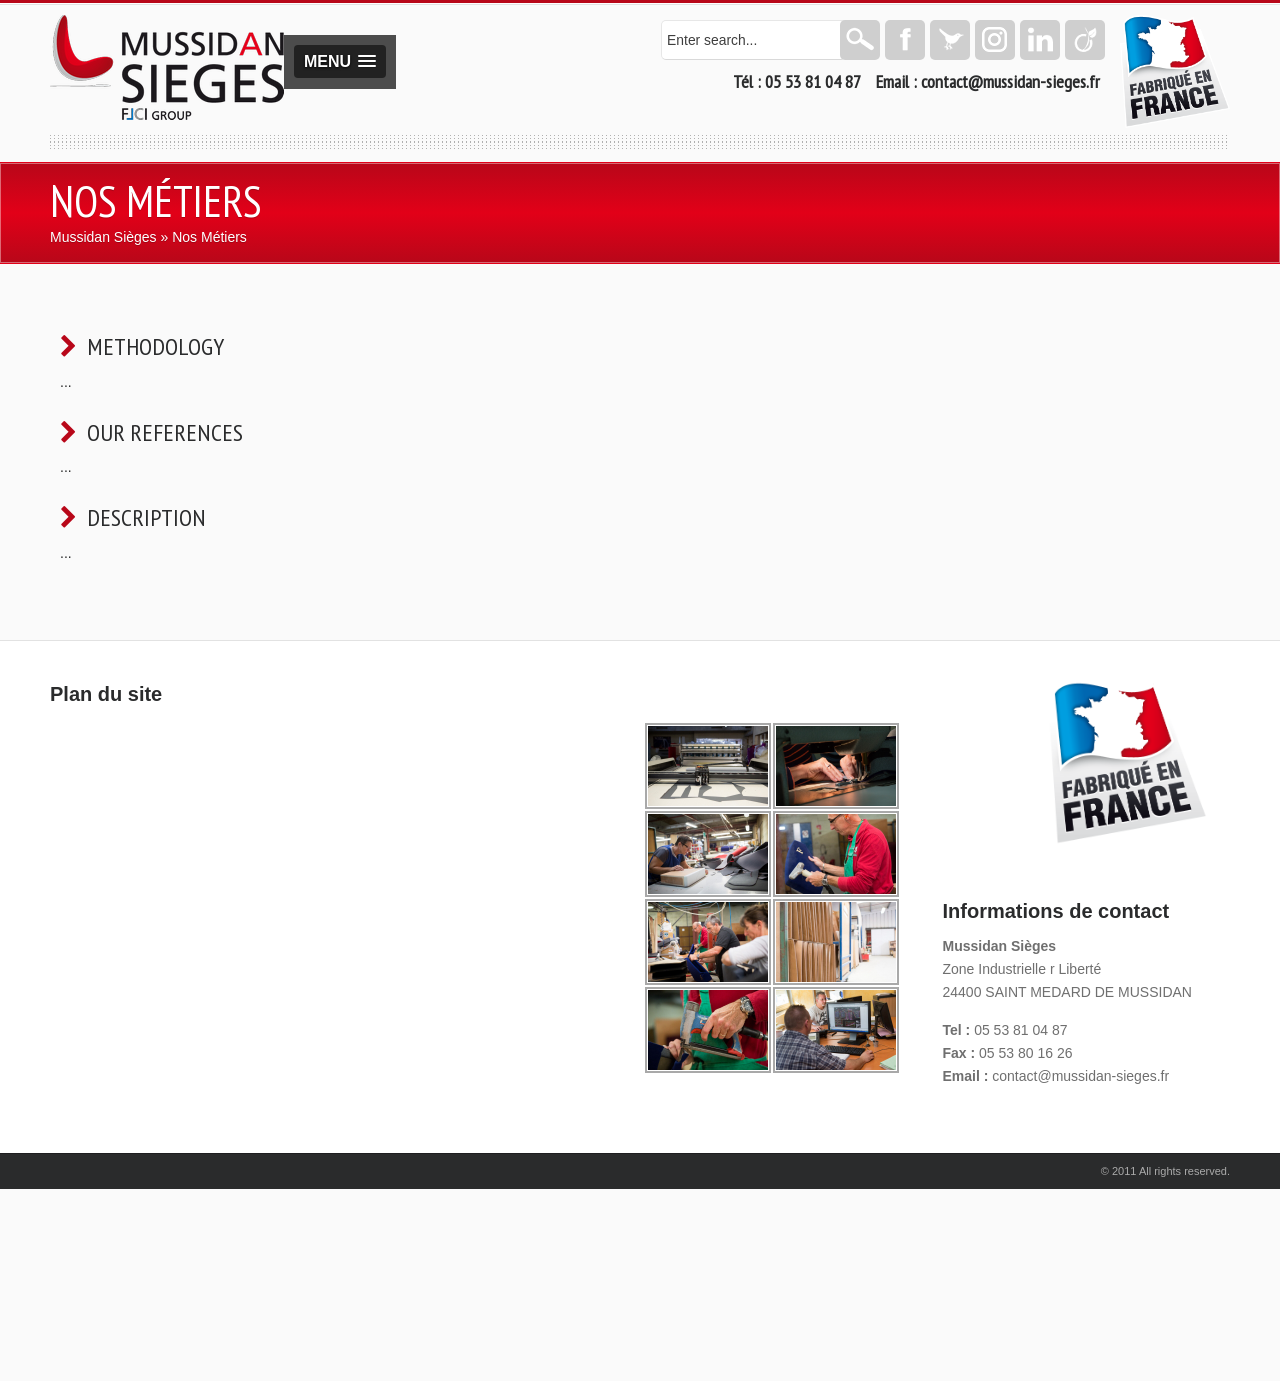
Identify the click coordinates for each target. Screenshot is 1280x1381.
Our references (165, 432)
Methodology (155, 346)
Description (146, 517)
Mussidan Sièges (103, 237)
